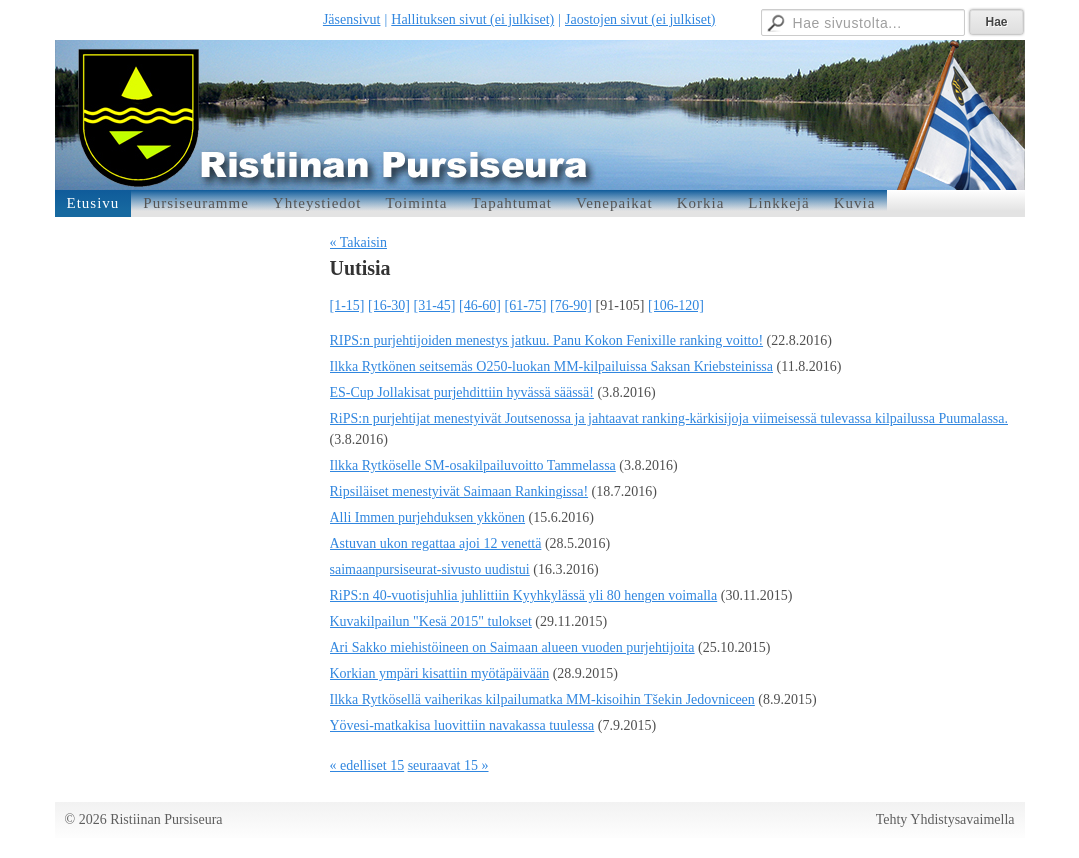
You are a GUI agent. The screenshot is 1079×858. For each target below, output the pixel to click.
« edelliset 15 (367, 765)
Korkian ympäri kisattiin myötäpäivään (440, 673)
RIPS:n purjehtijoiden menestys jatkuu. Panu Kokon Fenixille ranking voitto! (547, 340)
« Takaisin (358, 242)
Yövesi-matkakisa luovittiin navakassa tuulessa (462, 725)
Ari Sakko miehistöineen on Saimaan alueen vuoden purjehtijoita (512, 647)
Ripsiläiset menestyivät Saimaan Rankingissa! (459, 491)
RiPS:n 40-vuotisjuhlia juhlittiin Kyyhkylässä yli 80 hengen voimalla (524, 595)
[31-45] (435, 305)
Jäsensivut (352, 19)
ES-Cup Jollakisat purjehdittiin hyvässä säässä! (462, 392)
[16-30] (389, 305)
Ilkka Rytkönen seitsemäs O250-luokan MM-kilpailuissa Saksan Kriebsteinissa (552, 366)
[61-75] (526, 305)
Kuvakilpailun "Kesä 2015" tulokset (431, 621)
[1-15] (347, 305)
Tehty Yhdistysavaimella (945, 819)
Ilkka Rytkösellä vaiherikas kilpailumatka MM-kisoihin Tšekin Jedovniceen (542, 699)
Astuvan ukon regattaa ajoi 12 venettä (436, 543)
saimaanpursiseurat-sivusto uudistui (430, 569)
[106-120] (676, 305)
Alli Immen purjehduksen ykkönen (428, 517)
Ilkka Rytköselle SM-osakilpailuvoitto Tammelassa (473, 465)
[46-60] (480, 305)
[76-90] (571, 305)
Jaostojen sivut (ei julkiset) (640, 19)
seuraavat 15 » (448, 765)
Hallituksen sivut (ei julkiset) (472, 19)
